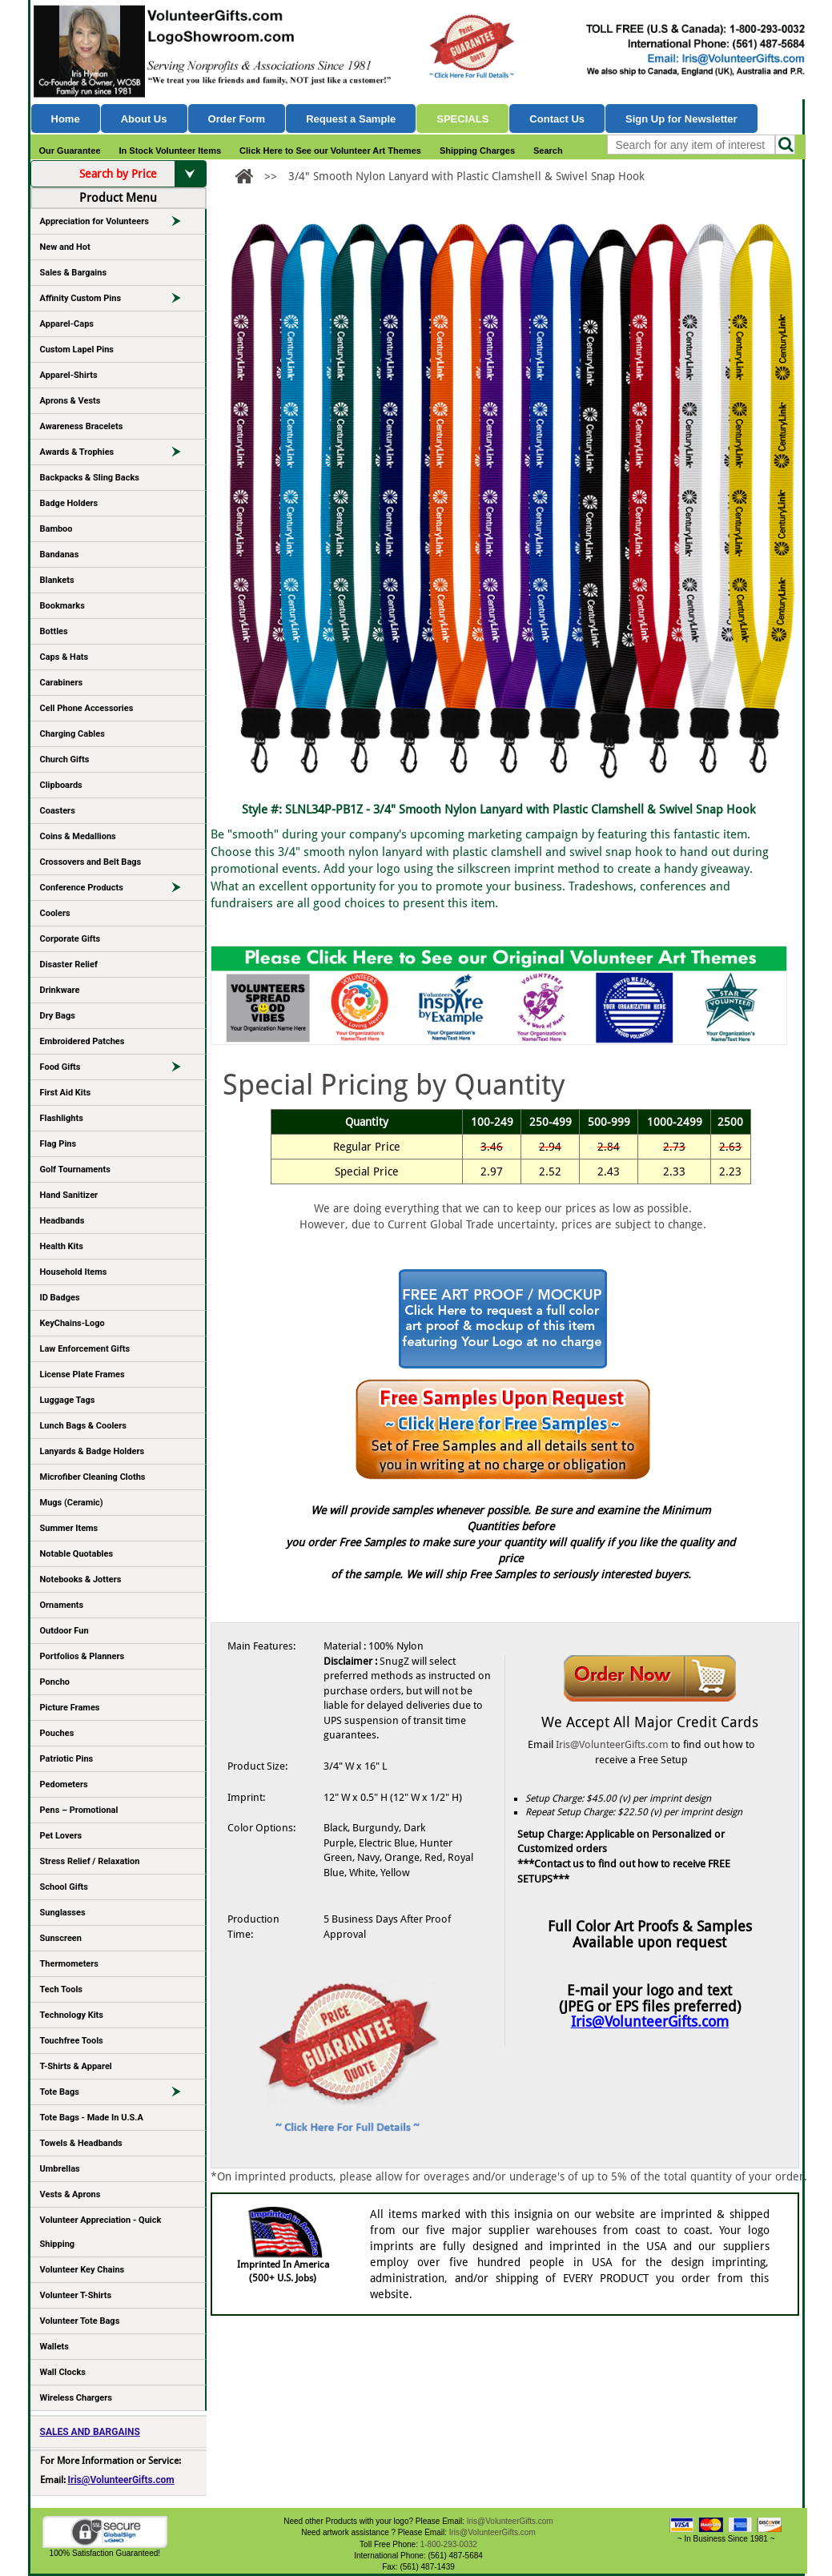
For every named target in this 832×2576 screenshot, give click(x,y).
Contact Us (557, 119)
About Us (144, 119)
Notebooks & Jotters (81, 1579)
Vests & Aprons (70, 2194)
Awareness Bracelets (81, 426)
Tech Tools (61, 1989)
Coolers (55, 913)
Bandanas (59, 554)
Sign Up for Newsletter (681, 119)
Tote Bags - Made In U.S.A (91, 2117)
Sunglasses (63, 1912)
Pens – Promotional (79, 1810)
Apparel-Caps (67, 324)
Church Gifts (65, 759)
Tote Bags (117, 2094)
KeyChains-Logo (72, 1323)
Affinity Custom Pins (117, 301)
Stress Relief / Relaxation (90, 1861)
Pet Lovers (61, 1836)
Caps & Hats (64, 657)
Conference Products (117, 890)
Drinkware (60, 990)
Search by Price (142, 174)
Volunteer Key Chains (82, 2270)
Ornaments (62, 1605)
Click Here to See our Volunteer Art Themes (330, 150)
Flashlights (61, 1118)
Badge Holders (69, 503)
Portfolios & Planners (82, 1656)
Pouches (57, 1733)
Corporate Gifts (70, 939)
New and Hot (65, 247)
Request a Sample (351, 119)
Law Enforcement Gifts (85, 1349)
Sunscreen (61, 1938)
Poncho (55, 1682)
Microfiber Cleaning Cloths (93, 1477)
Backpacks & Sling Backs (90, 477)
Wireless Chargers (76, 2398)
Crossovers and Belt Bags (91, 862)
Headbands (62, 1221)
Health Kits (61, 1246)
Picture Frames (70, 1707)
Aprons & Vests (70, 401)
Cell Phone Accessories (87, 708)
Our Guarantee (70, 150)
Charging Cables (72, 734)
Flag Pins (58, 1144)
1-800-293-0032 (448, 2544)
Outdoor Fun (64, 1631)
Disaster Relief (69, 964)
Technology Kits (71, 2015)
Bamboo (56, 529)
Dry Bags (57, 1016)
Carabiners (61, 682)
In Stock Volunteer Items (170, 150)
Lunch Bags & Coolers (83, 1426)
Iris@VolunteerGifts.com (121, 2480)
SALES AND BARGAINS (90, 2431)
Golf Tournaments (75, 1169)
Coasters (57, 811)
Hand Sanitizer (69, 1195)
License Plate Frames (82, 1374)
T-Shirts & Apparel (76, 2066)
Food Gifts (117, 1069)
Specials (462, 119)
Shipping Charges (477, 150)
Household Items (73, 1272)
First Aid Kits (65, 1092)
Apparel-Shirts (69, 375)
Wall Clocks (63, 2372)
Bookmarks (62, 606)
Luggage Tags (67, 1400)
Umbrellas (60, 2169)
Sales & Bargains (73, 272)
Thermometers (69, 1964)
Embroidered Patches (82, 1041)
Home (65, 119)
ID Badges (60, 1297)
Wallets (54, 2346)
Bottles (54, 631)
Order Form (237, 119)
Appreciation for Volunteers (117, 224)
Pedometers (64, 1784)
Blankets (57, 580)
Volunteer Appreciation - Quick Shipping (101, 2232)
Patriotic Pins (67, 1759)
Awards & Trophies (117, 454)
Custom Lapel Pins (77, 349)
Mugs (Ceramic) (71, 1502)
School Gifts (64, 1887)
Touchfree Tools (71, 2040)
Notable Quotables (77, 1554)
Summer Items (69, 1528)
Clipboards (61, 785)
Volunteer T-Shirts (76, 2295)
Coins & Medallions (78, 836)
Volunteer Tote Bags (80, 2321)
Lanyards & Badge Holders (92, 1451)
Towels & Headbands (81, 2143)
